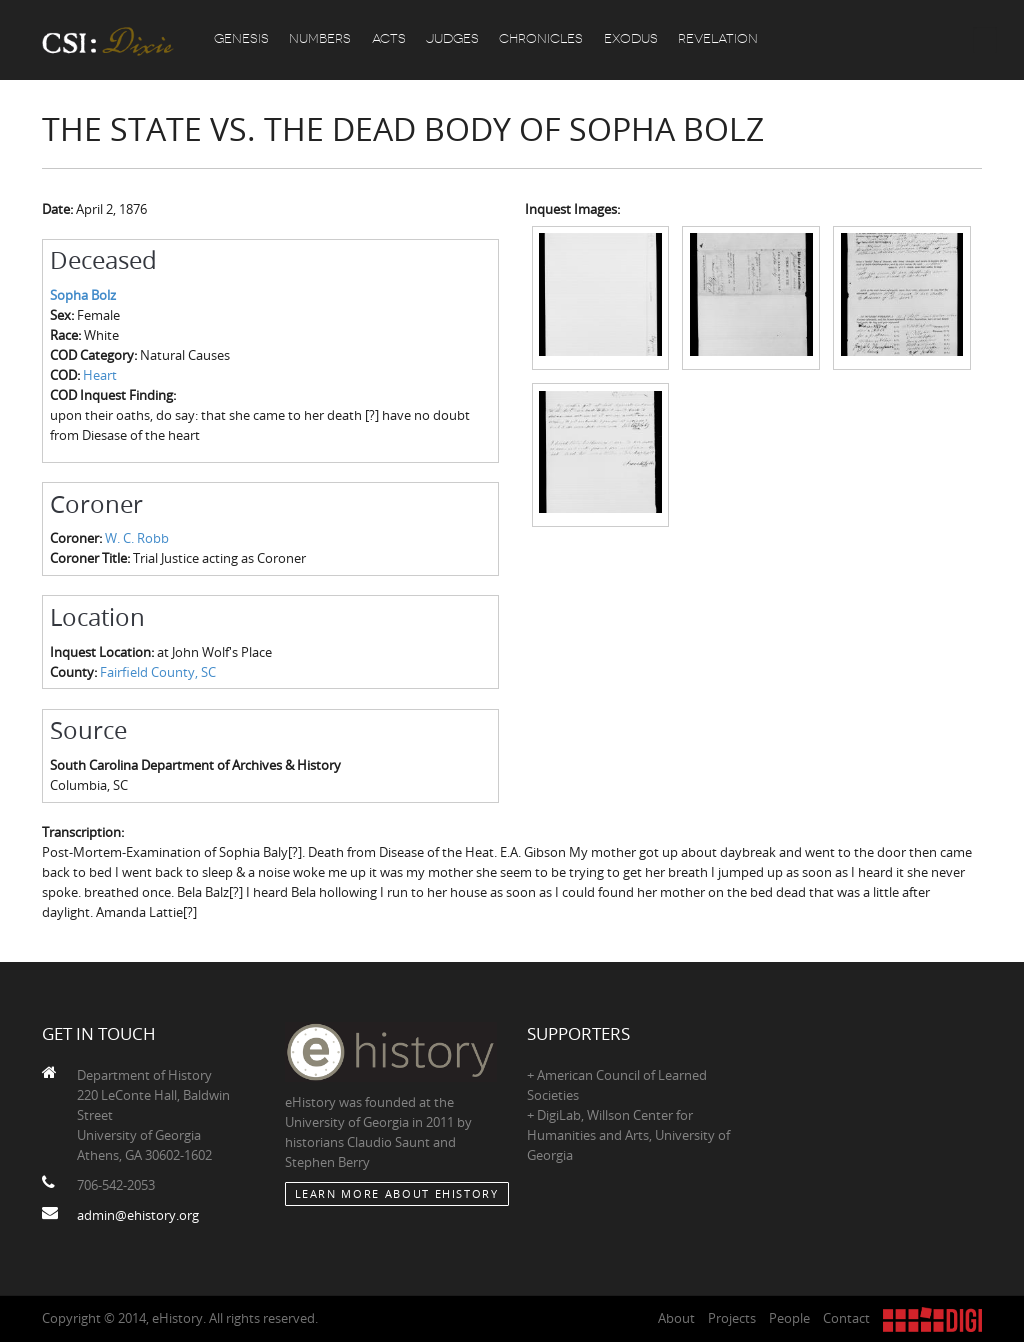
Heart (100, 375)
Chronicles (545, 39)
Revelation (723, 39)
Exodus (635, 39)
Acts (391, 39)
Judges (455, 39)
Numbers (322, 39)
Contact (846, 1318)
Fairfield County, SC (158, 672)
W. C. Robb (137, 538)
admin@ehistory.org (138, 1215)
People (789, 1318)
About (676, 1318)
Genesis (242, 39)
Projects (732, 1318)
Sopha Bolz (83, 295)
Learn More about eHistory (397, 1193)
